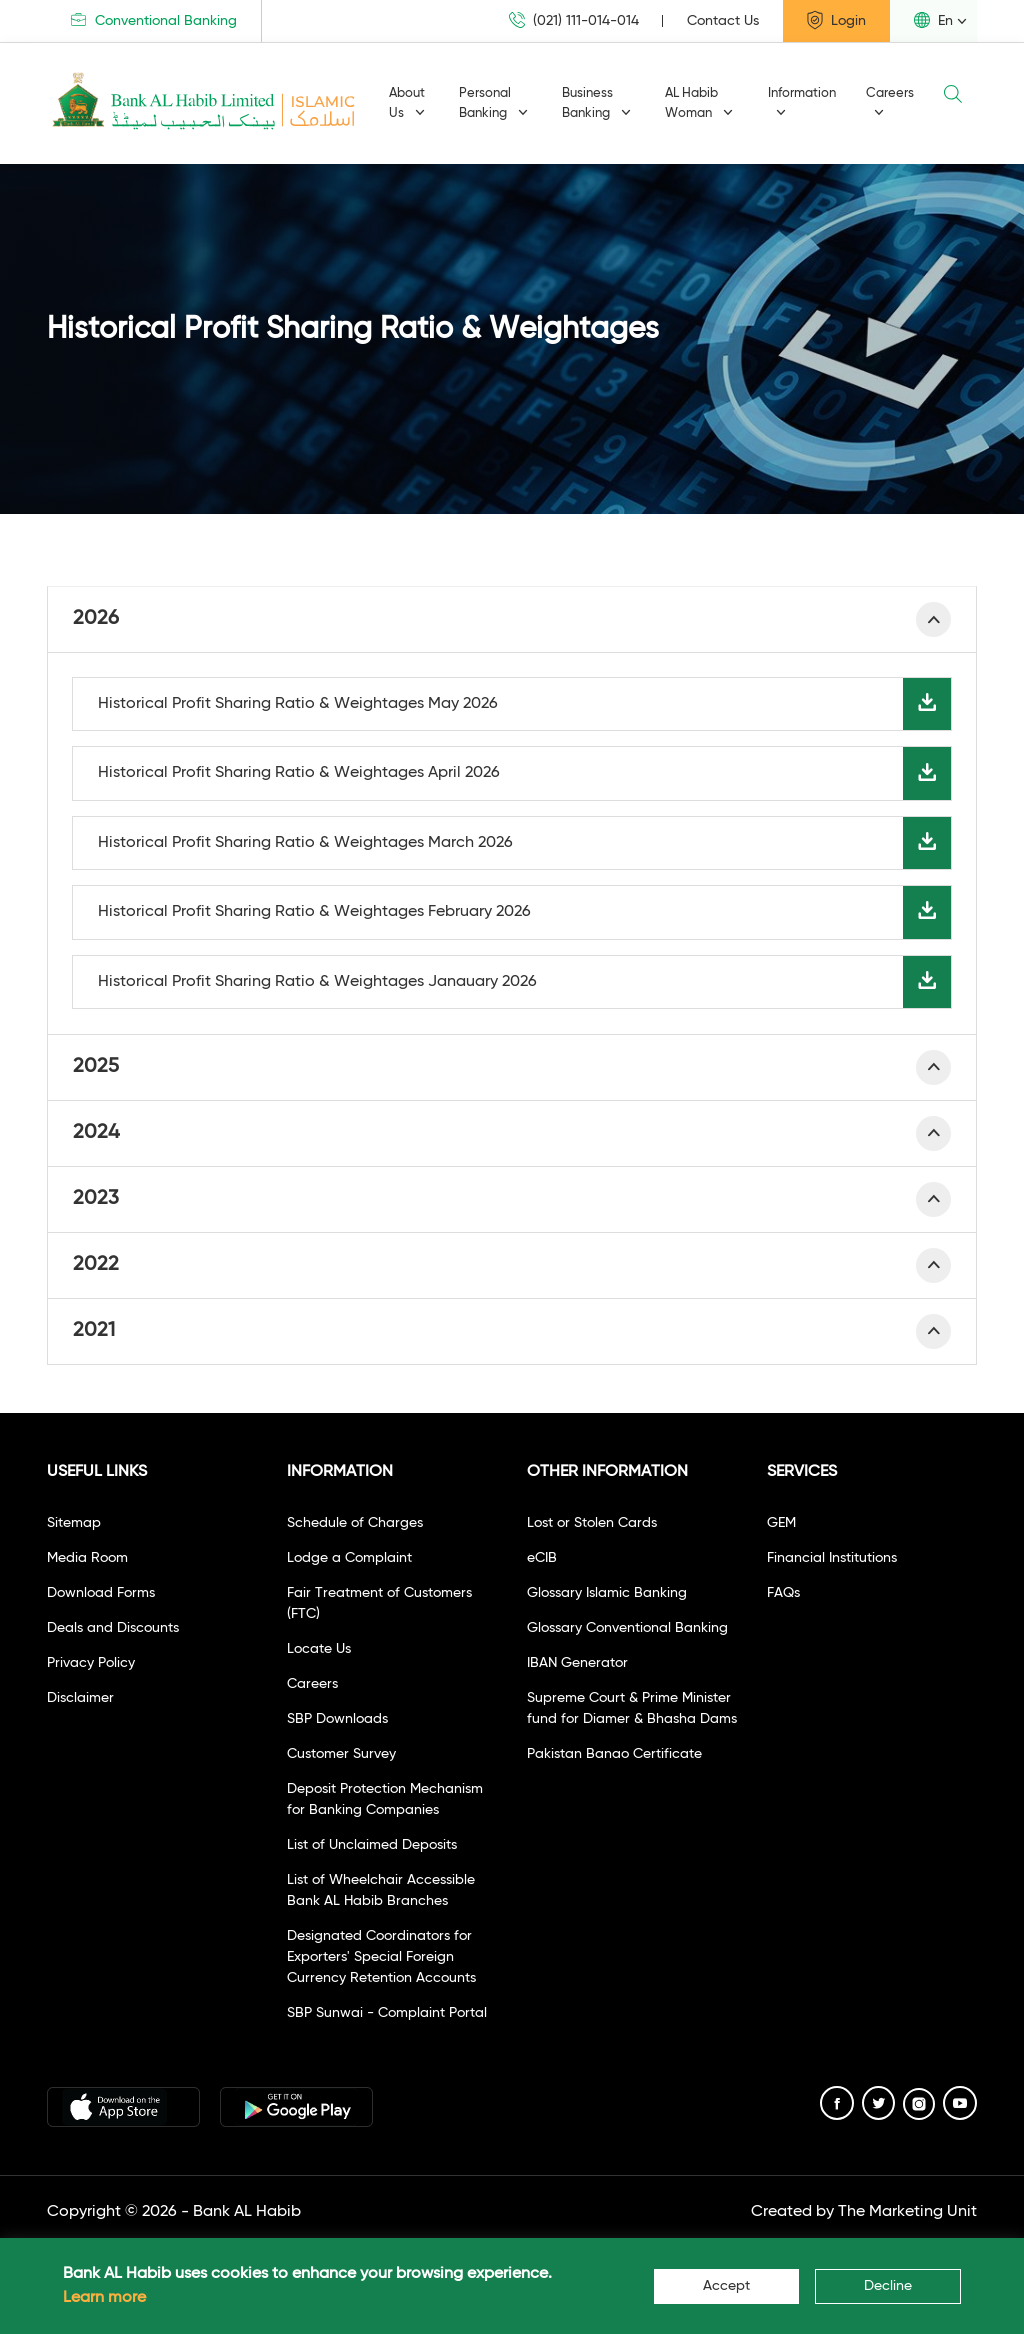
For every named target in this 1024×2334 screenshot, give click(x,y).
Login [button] (836, 20)
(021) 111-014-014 (574, 20)
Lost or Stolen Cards (592, 1523)
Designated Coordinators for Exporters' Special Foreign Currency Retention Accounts (381, 1957)
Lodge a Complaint (349, 1558)
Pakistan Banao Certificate (614, 1754)
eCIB (542, 1558)
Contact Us (723, 21)
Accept (726, 2286)
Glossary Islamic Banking (607, 1593)
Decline (888, 2286)
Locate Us (319, 1649)
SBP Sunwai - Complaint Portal (387, 2013)
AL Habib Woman (699, 103)
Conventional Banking (154, 20)
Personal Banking (493, 103)
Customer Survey (341, 1754)
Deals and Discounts (113, 1628)
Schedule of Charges (355, 1523)
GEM (781, 1523)
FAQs (783, 1593)
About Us (407, 103)
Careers (890, 102)
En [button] (933, 20)
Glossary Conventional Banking (627, 1628)
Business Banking (596, 103)
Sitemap (74, 1523)
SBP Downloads (337, 1719)
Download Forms (101, 1593)
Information (802, 102)
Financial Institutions (832, 1558)
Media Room (87, 1558)
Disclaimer (80, 1698)
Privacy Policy (91, 1663)
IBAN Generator (577, 1663)
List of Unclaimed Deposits (372, 1845)
